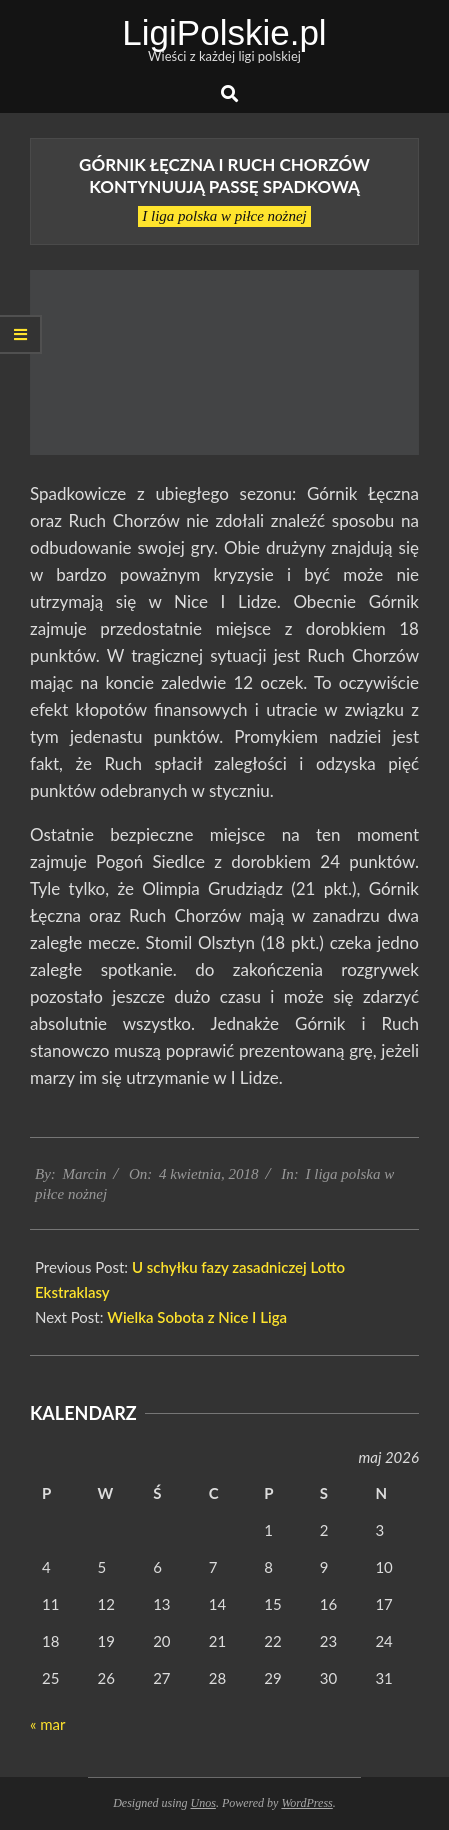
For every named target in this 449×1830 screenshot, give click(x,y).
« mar (47, 1724)
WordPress (306, 1803)
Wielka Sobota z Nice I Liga (197, 1317)
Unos (203, 1803)
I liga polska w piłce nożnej (224, 216)
